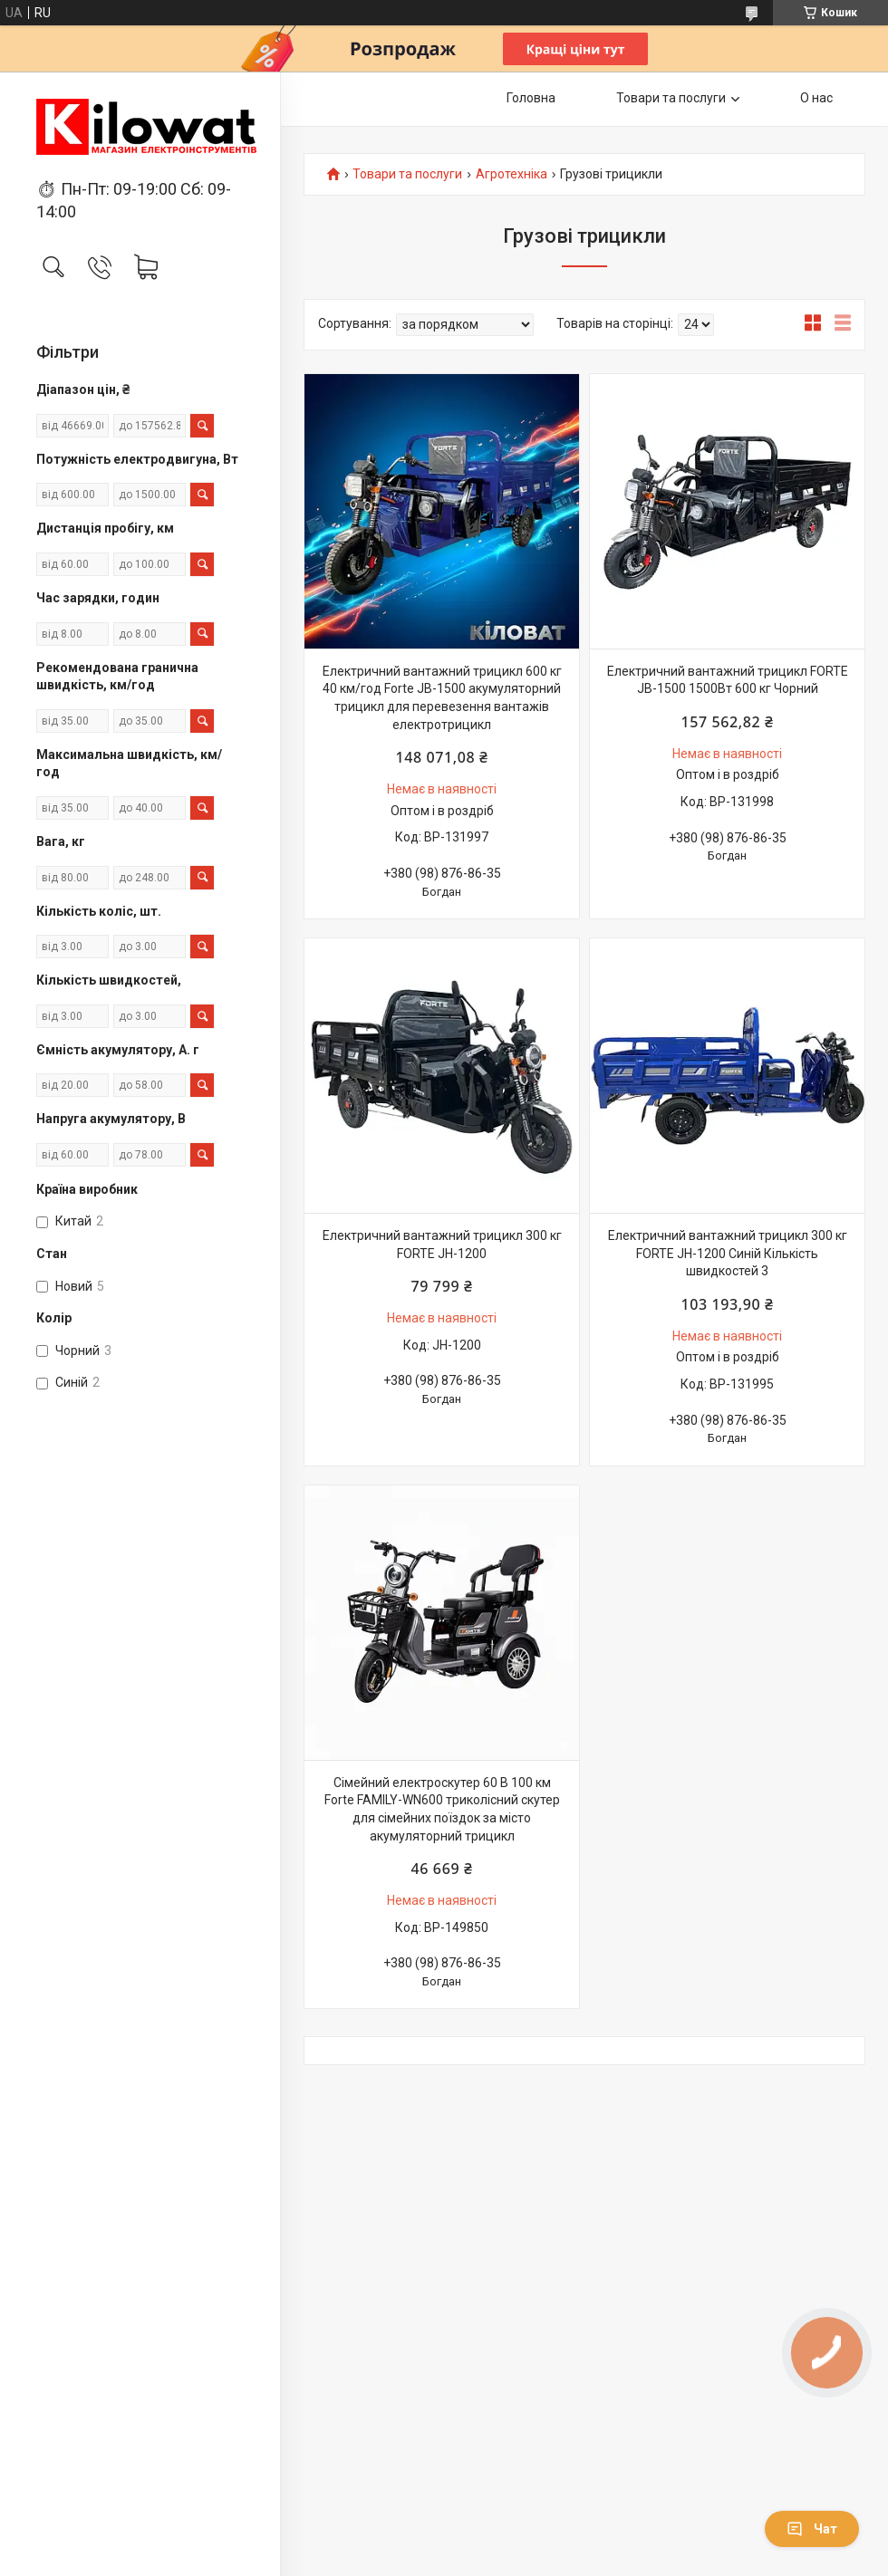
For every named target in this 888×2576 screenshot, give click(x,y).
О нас (816, 98)
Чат (812, 2529)
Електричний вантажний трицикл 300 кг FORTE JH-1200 (442, 1244)
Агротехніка (511, 174)
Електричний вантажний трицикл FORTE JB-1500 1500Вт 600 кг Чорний (727, 680)
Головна (531, 98)
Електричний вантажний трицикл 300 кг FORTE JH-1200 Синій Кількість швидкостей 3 (727, 1253)
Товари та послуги (671, 98)
